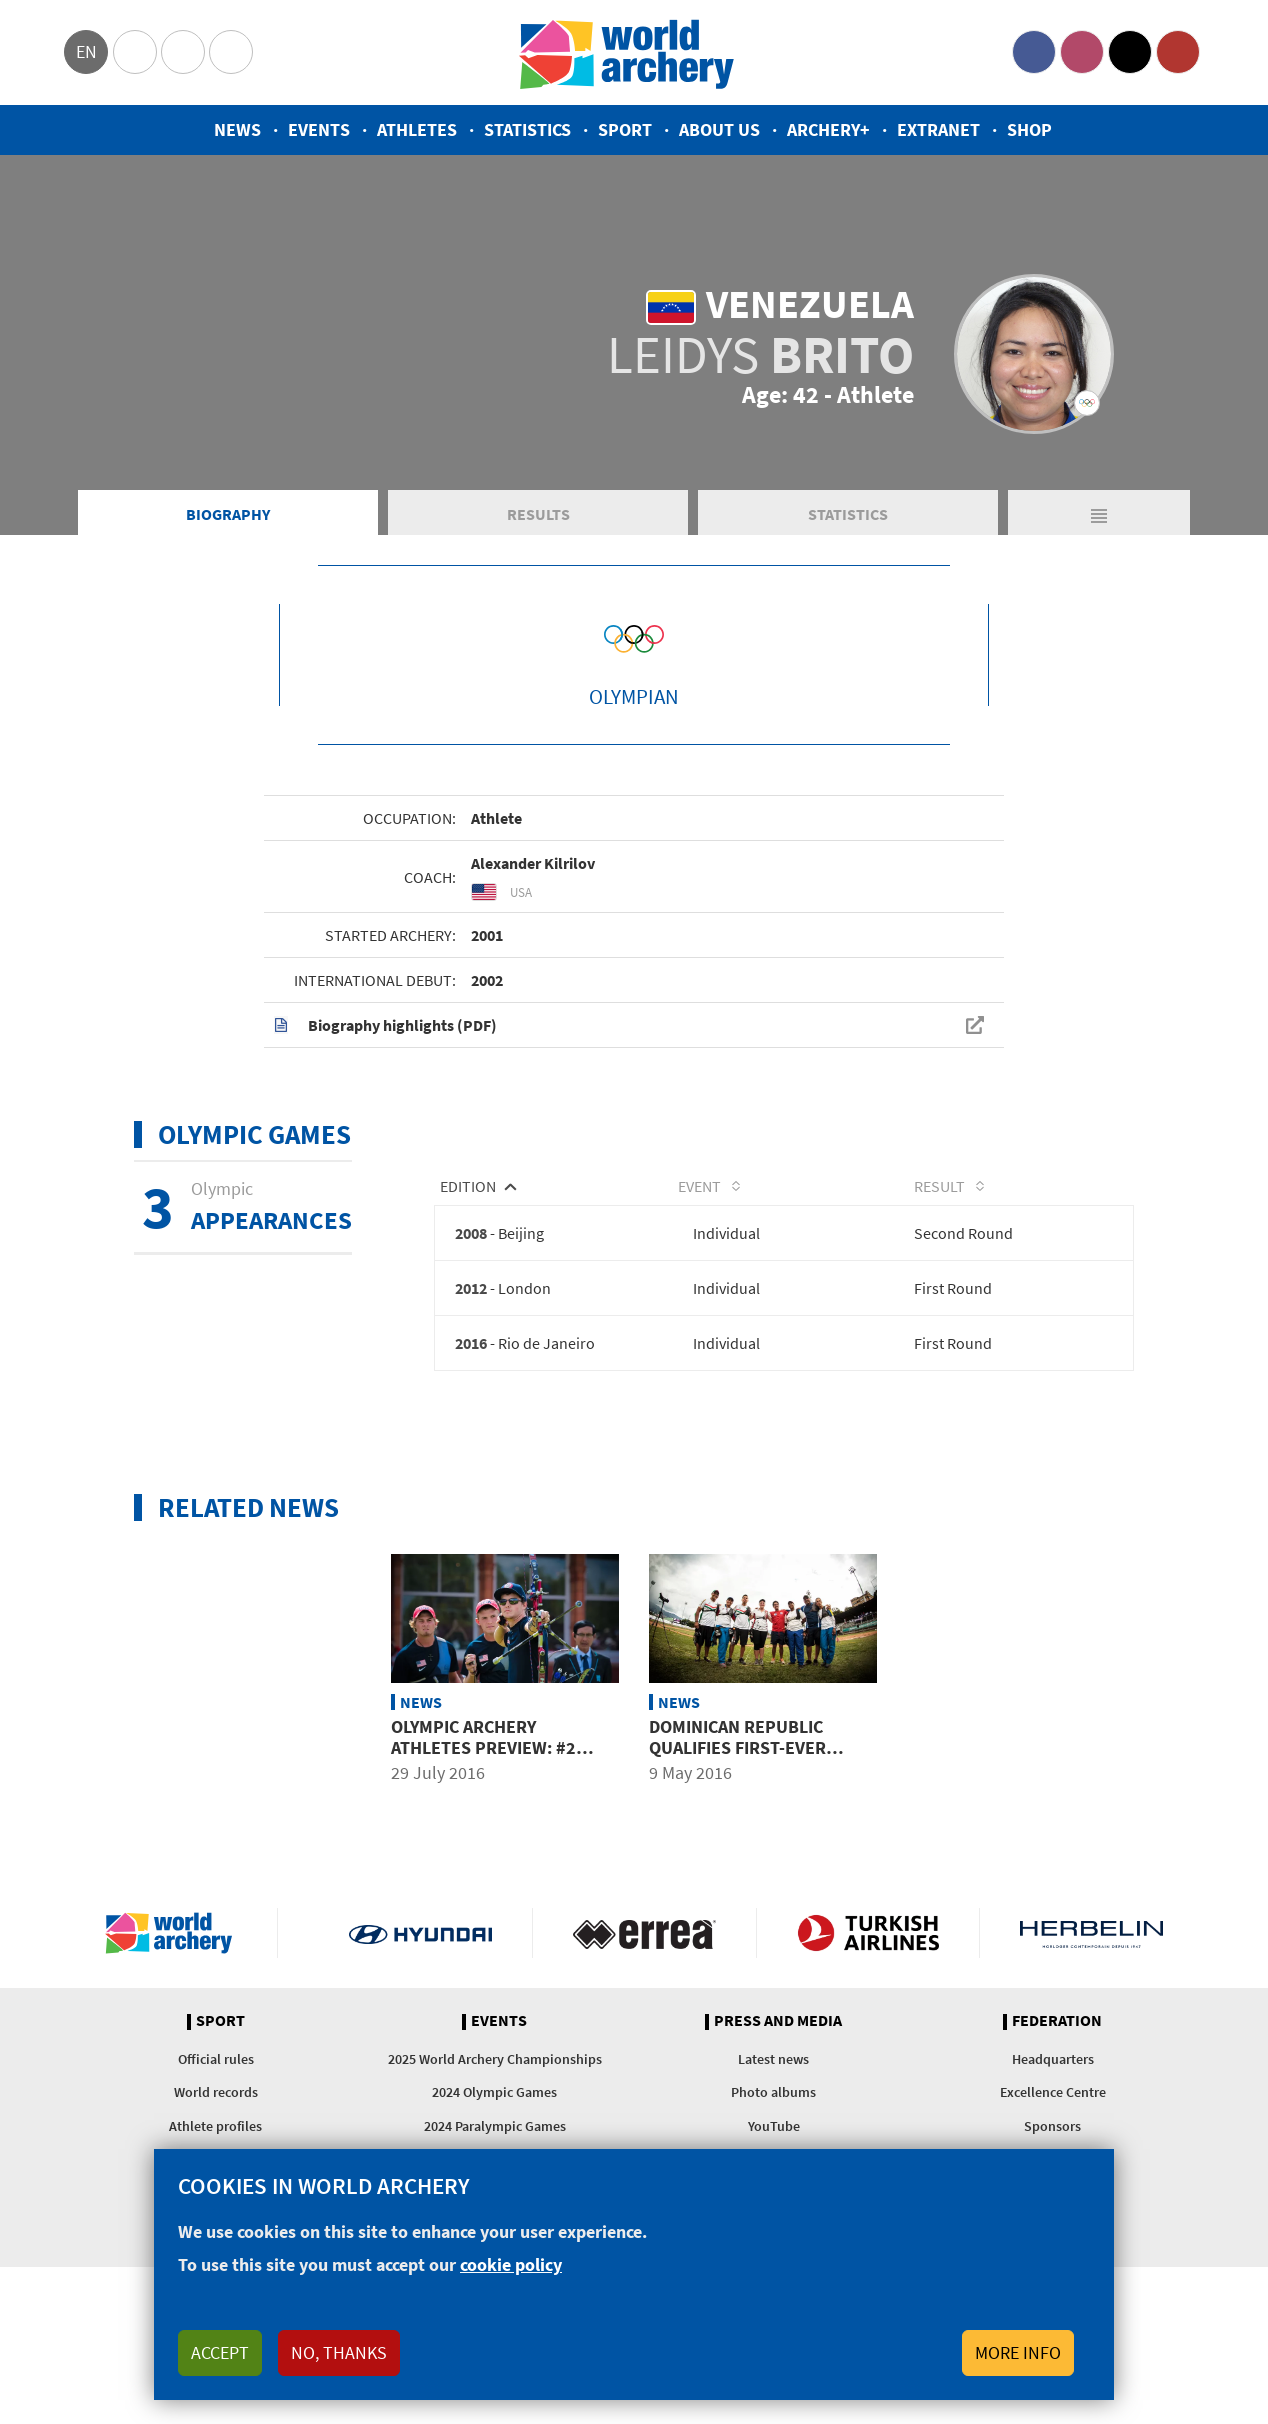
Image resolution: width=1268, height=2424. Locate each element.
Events (319, 129)
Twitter (1130, 52)
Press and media (778, 2021)
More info (1018, 2352)
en (86, 51)
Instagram (1082, 52)
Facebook (1034, 52)
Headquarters (1053, 2059)
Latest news (773, 2059)
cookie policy (511, 2264)
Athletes (417, 129)
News (237, 129)
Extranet (938, 129)
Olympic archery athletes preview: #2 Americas (483, 1747)
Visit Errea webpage (644, 1933)
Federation (1057, 2021)
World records (216, 2092)
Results (538, 514)
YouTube (1178, 52)
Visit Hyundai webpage (420, 1933)
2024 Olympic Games (494, 2092)
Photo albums (773, 2092)
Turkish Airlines (868, 1933)
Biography (228, 514)
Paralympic (183, 52)
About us (719, 129)
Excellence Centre (1053, 2092)
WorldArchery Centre (231, 52)
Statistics (527, 129)
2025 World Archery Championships (495, 2059)
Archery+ (828, 129)
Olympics (135, 52)
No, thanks (339, 2352)
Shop (1029, 129)
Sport (625, 129)
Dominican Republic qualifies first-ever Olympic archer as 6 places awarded (737, 1758)
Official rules (216, 2059)
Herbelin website (1091, 1933)
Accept (220, 2352)
